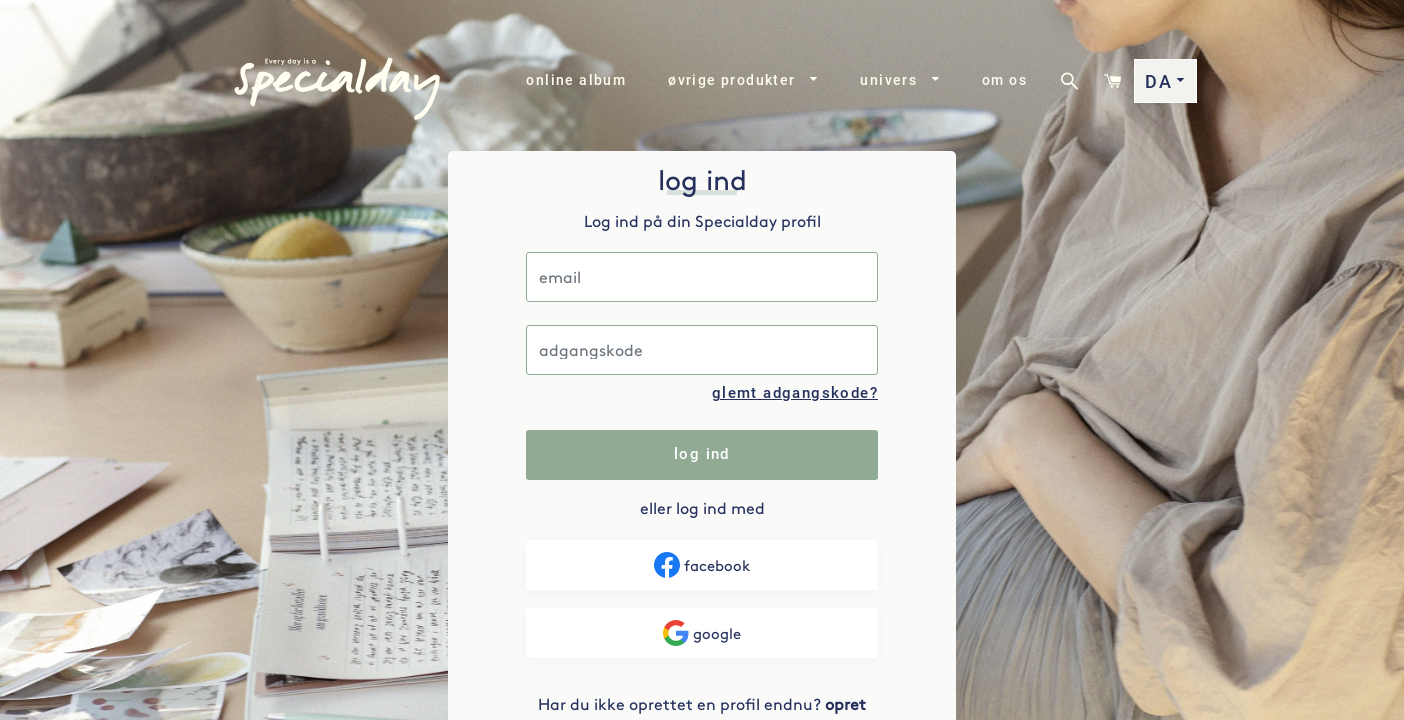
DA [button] (1165, 81)
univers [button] (900, 80)
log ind (702, 454)
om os (1004, 80)
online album (576, 80)
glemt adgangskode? (795, 393)
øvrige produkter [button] (743, 80)
